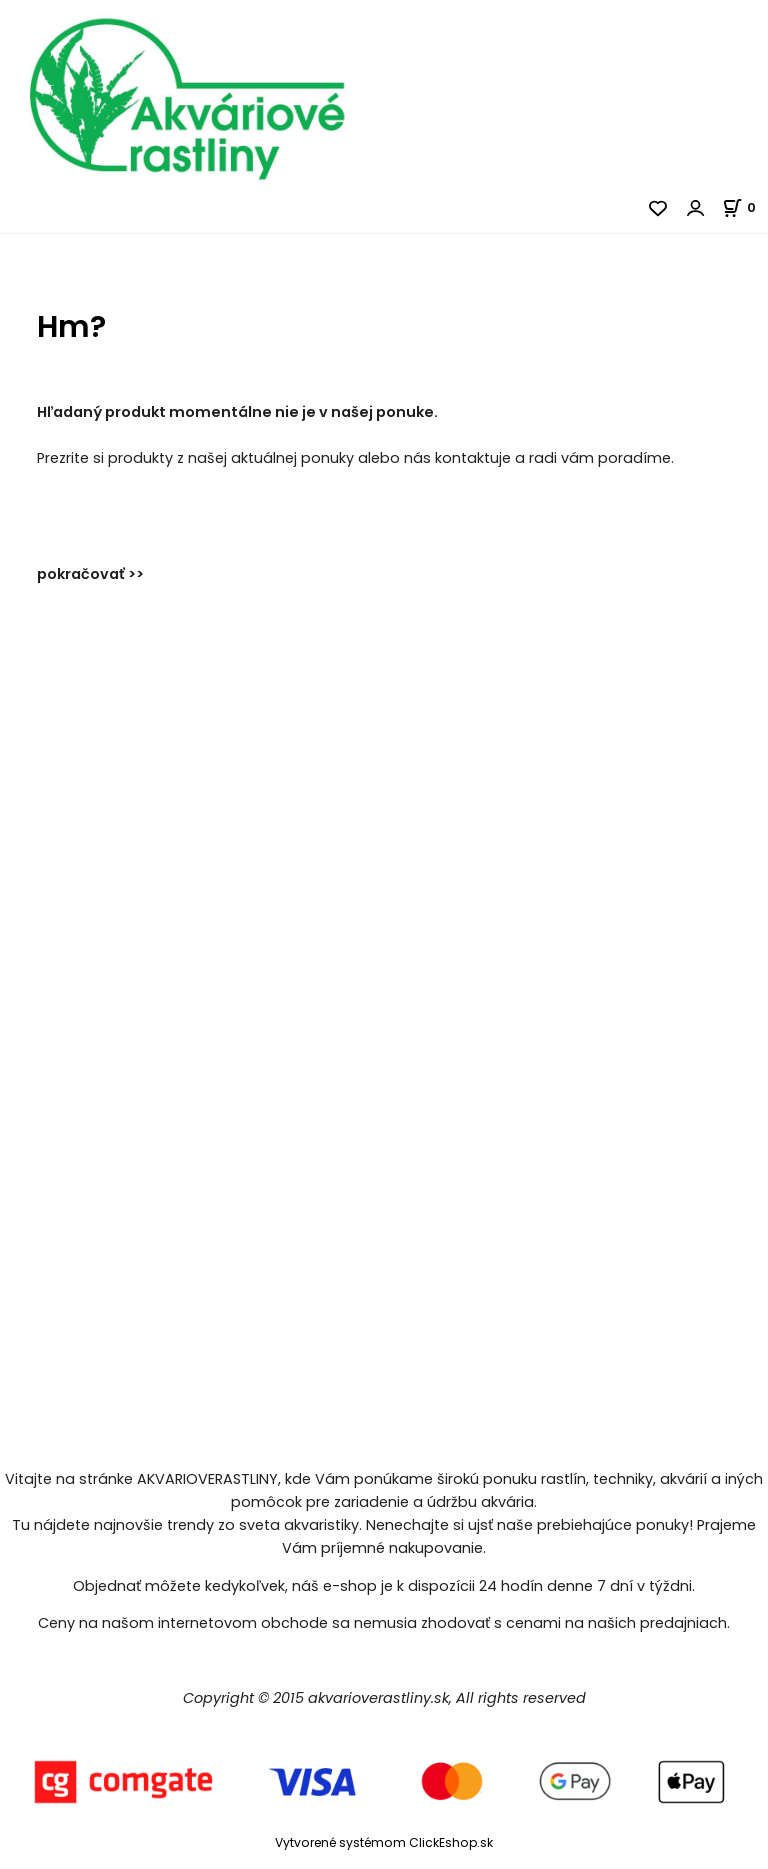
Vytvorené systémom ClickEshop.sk (384, 1842)
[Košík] (745, 207)
